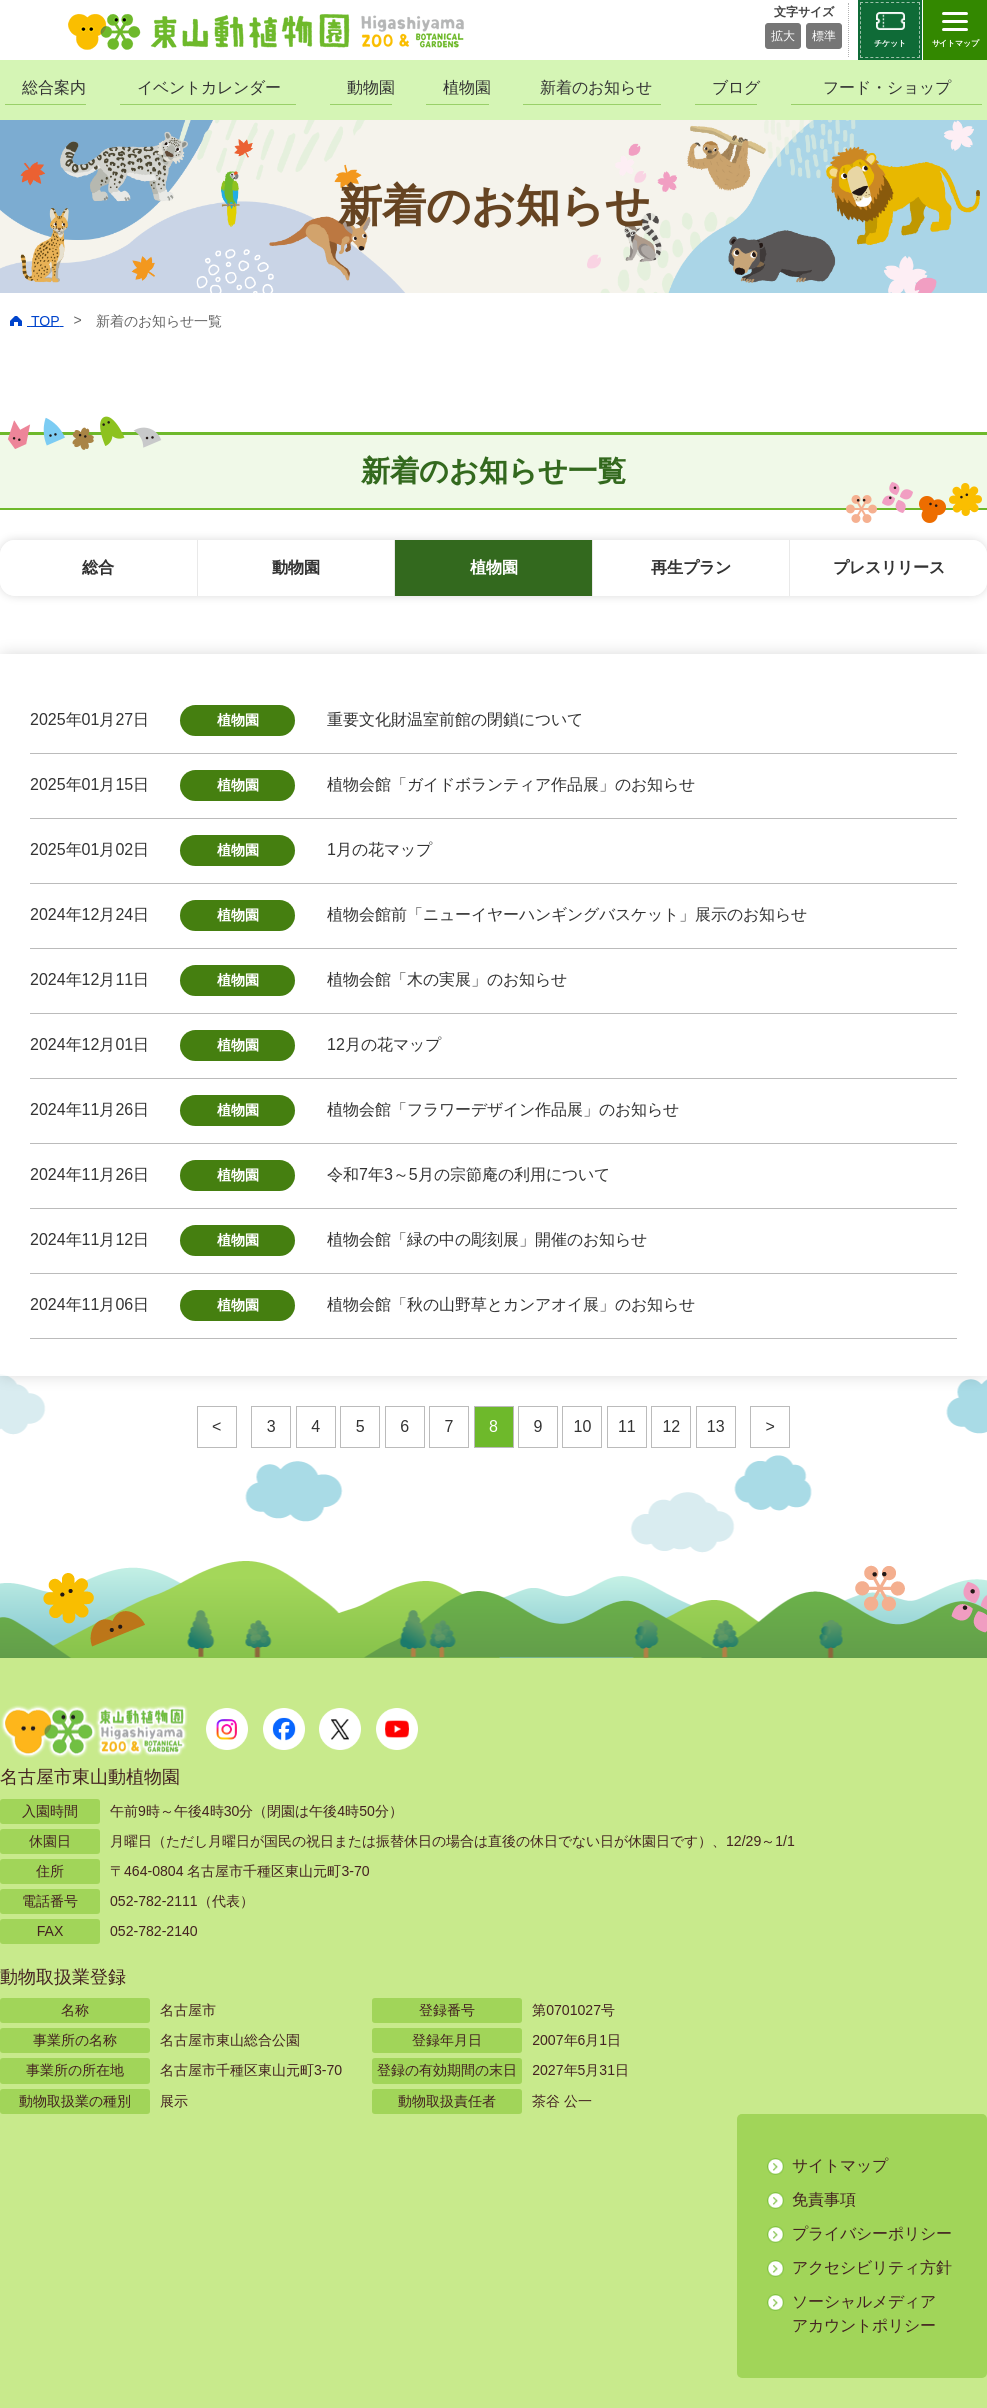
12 (671, 1426)
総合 (98, 567)
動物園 (369, 87)
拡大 (783, 36)
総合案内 (54, 87)
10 (583, 1426)
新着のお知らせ (596, 87)
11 (627, 1426)
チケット (890, 43)
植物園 (465, 87)
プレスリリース (889, 567)
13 (716, 1426)
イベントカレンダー (209, 87)
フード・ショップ (887, 87)
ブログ (734, 87)
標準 (824, 36)
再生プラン (691, 567)
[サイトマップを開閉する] (955, 30)
